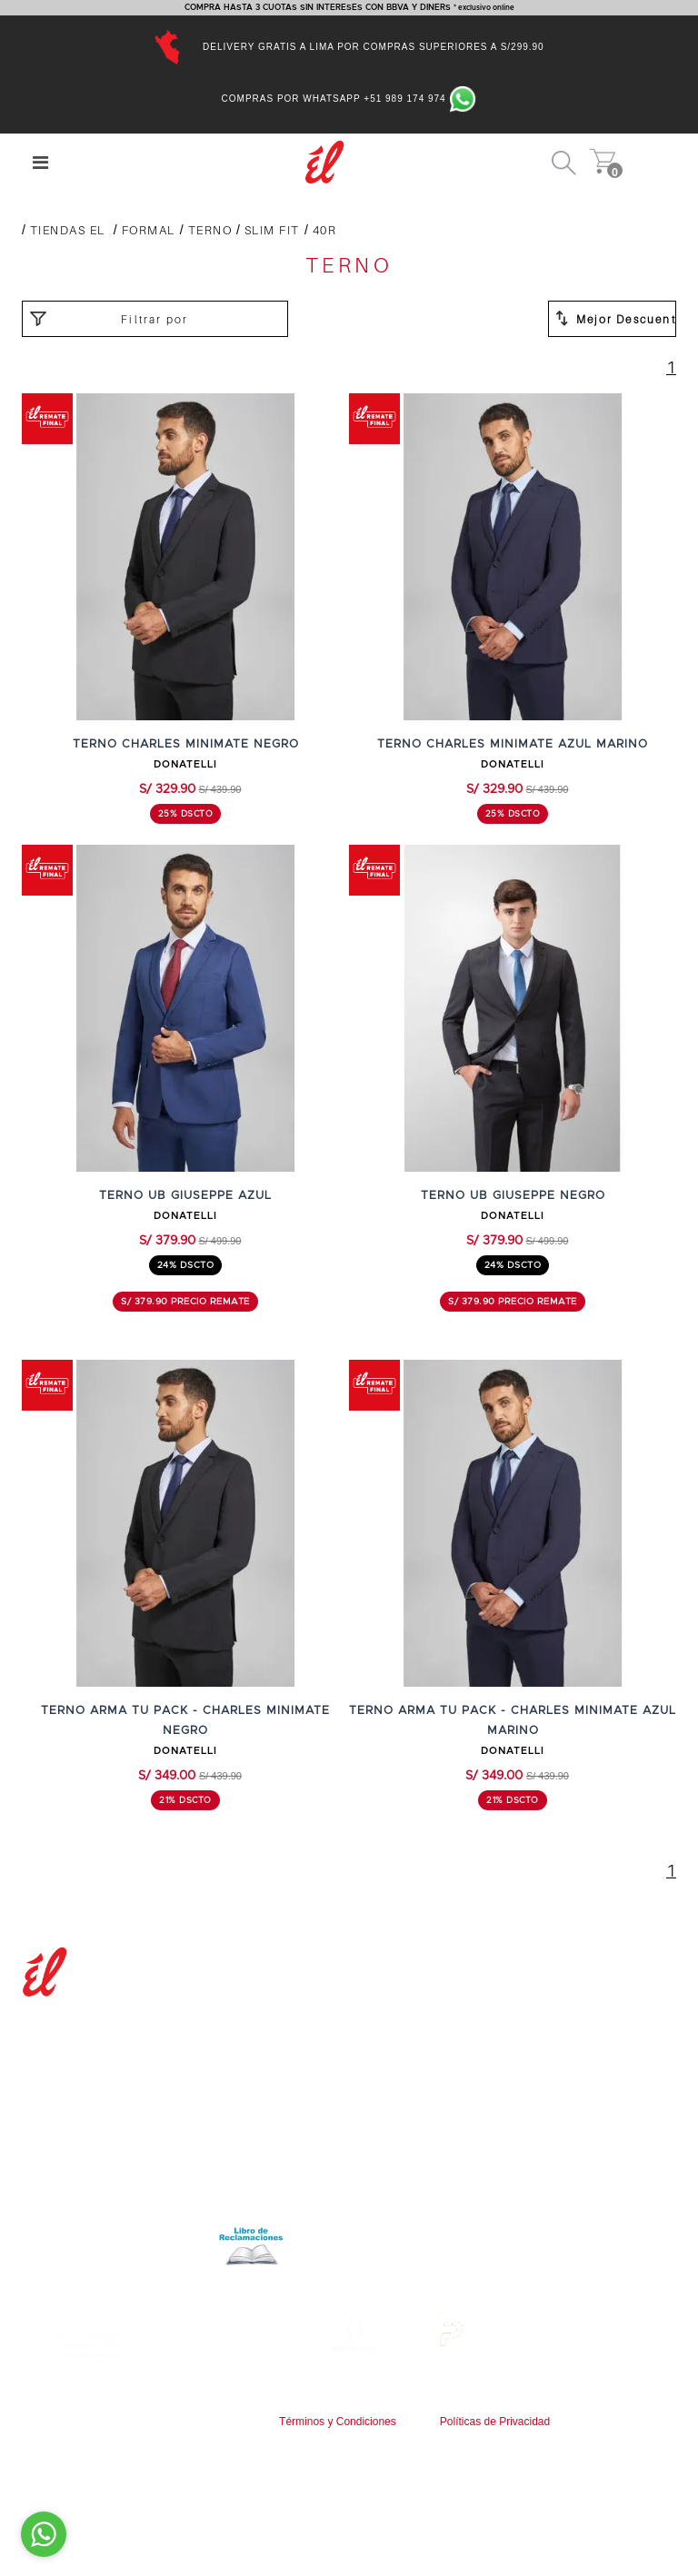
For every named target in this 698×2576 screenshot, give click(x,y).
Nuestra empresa (78, 2025)
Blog (36, 2044)
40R (325, 230)
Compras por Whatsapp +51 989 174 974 (349, 99)
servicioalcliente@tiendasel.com (464, 2204)
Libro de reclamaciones (160, 2245)
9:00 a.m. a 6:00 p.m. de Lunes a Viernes (494, 2223)
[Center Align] (40, 163)
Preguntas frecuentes (433, 2024)
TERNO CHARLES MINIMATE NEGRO (186, 744)
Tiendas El (67, 230)
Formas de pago (416, 2082)
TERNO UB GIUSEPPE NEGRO (513, 1196)
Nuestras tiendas (77, 2063)
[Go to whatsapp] (43, 2534)
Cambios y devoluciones (440, 2101)
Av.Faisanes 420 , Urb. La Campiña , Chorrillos (508, 2243)
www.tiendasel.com (396, 2437)
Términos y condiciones (97, 2185)
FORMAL (148, 230)
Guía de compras (418, 2043)
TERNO (210, 230)
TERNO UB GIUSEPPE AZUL (185, 1196)
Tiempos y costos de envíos (451, 2063)
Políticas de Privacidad (495, 2421)
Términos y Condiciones (337, 2421)
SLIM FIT (272, 230)
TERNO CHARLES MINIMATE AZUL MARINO (512, 744)
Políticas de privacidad (94, 2204)
